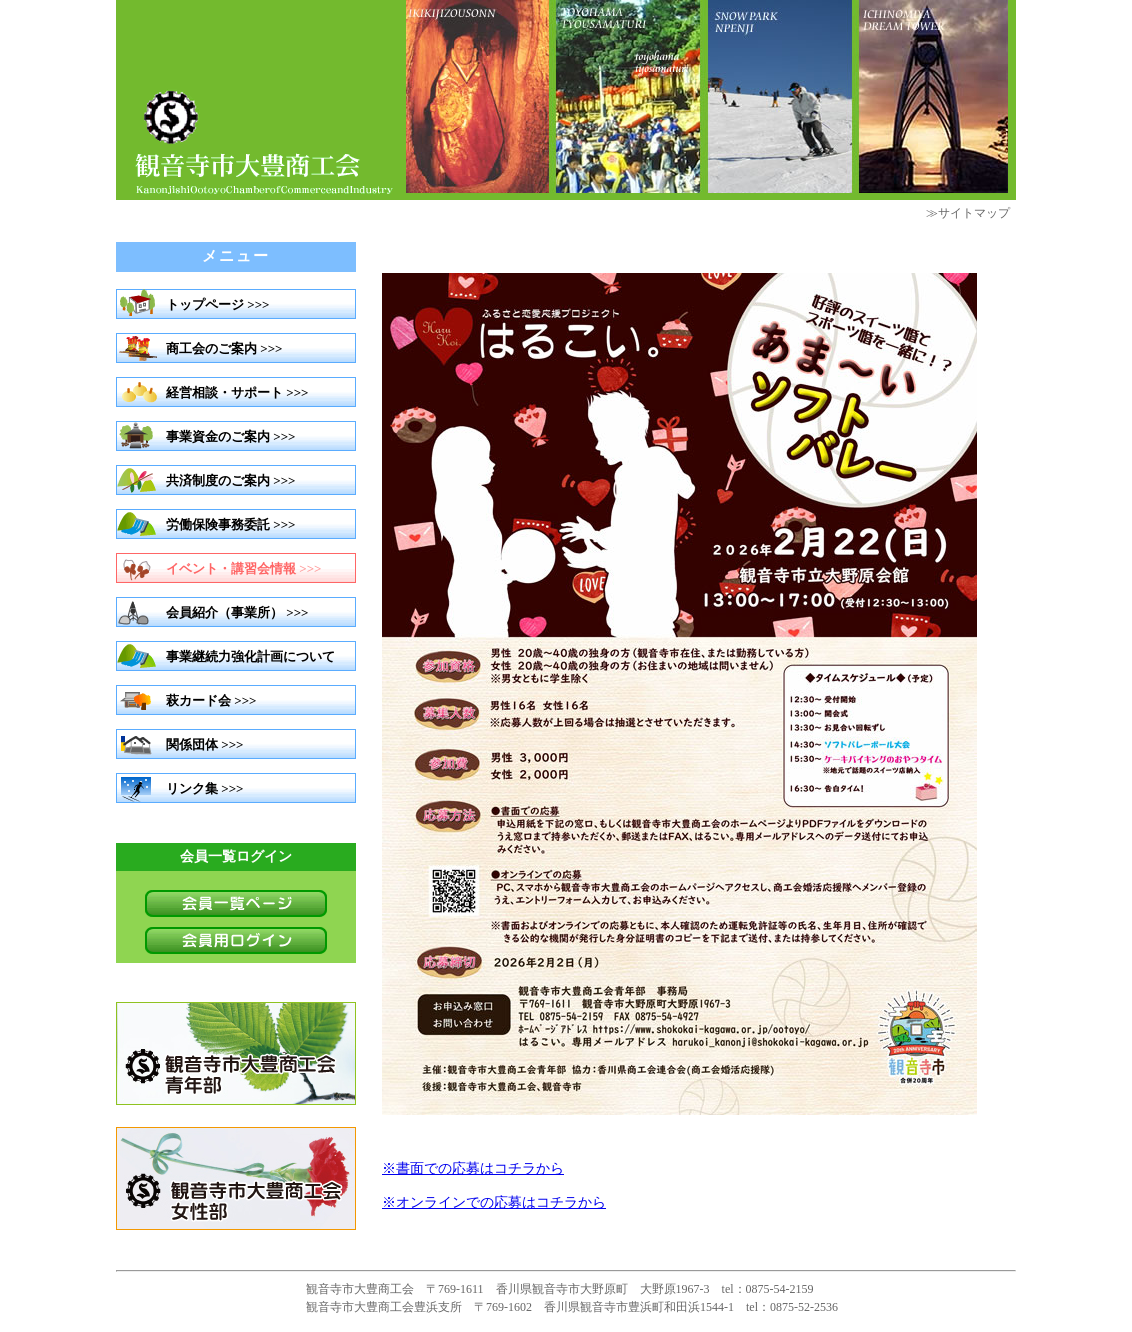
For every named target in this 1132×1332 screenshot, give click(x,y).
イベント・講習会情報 (231, 568)
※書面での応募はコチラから (473, 1168)
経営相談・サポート (224, 392)
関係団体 (192, 744)
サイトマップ (974, 213)
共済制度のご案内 (218, 480)
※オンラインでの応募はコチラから (494, 1202)
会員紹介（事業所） (224, 612)
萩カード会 (198, 700)
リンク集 (192, 788)
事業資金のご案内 (218, 436)
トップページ (205, 304)
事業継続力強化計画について (250, 656)
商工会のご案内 (211, 348)
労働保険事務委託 (218, 524)
